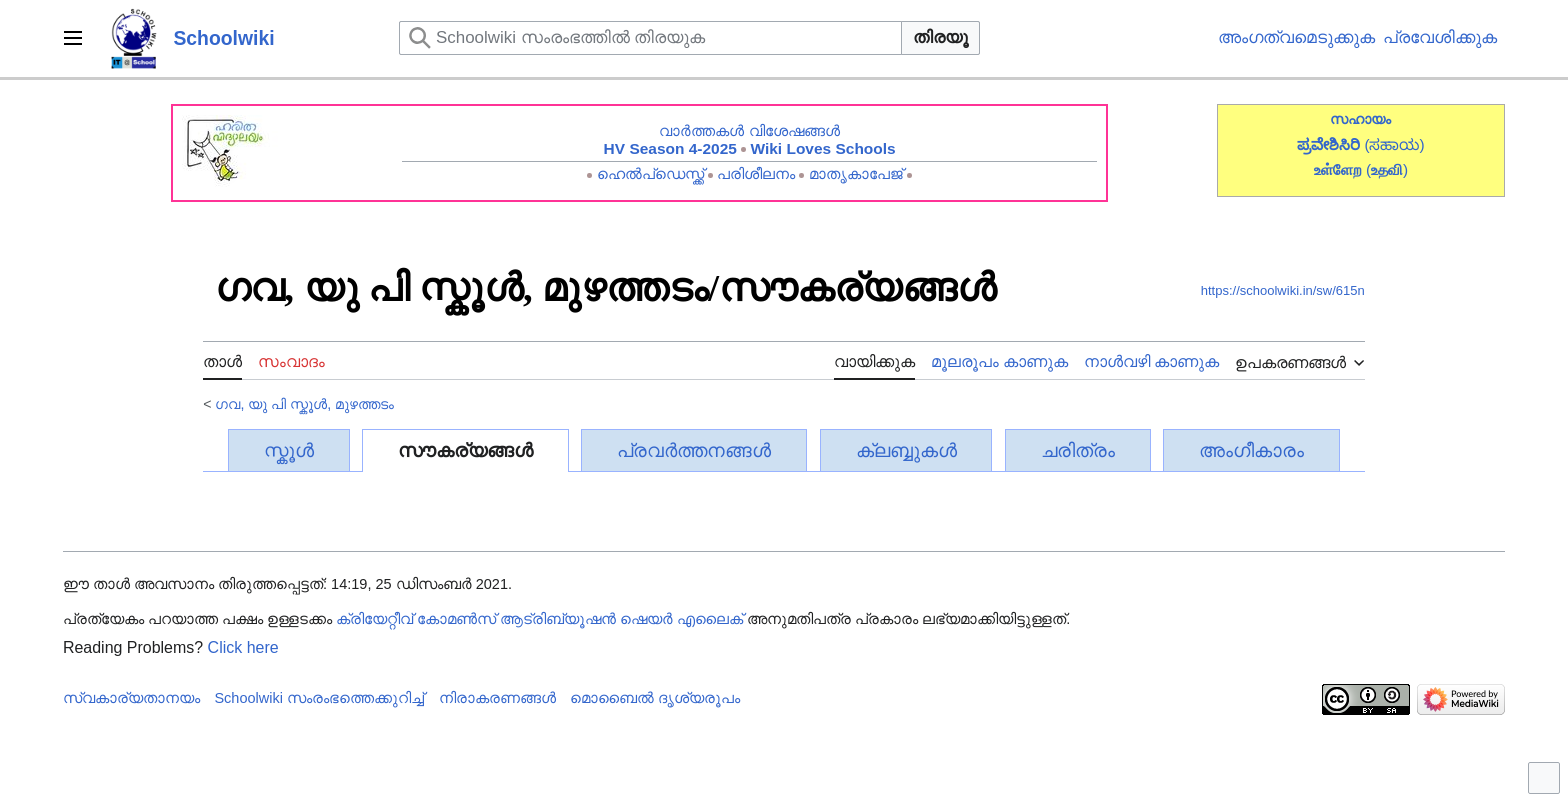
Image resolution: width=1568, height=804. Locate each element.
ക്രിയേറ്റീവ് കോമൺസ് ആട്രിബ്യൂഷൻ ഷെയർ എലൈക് (539, 619)
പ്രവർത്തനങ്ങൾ (694, 450)
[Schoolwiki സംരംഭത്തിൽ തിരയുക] (650, 38)
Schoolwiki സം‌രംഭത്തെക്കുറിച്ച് (319, 698)
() (1387, 169)
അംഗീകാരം (1251, 450)
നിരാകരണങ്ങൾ (497, 698)
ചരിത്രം (1078, 450)
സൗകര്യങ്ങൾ (465, 450)
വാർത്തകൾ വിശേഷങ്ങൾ (749, 130)
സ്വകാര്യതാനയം (131, 698)
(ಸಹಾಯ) (1394, 144)
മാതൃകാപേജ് (856, 173)
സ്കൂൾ (289, 450)
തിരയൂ (940, 37)
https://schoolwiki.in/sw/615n (1283, 290)
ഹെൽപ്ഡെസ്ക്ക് (650, 173)
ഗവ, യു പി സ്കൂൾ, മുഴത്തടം (304, 404)
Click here (243, 647)
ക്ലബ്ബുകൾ (906, 450)
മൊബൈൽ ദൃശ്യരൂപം (655, 698)
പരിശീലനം (756, 173)
